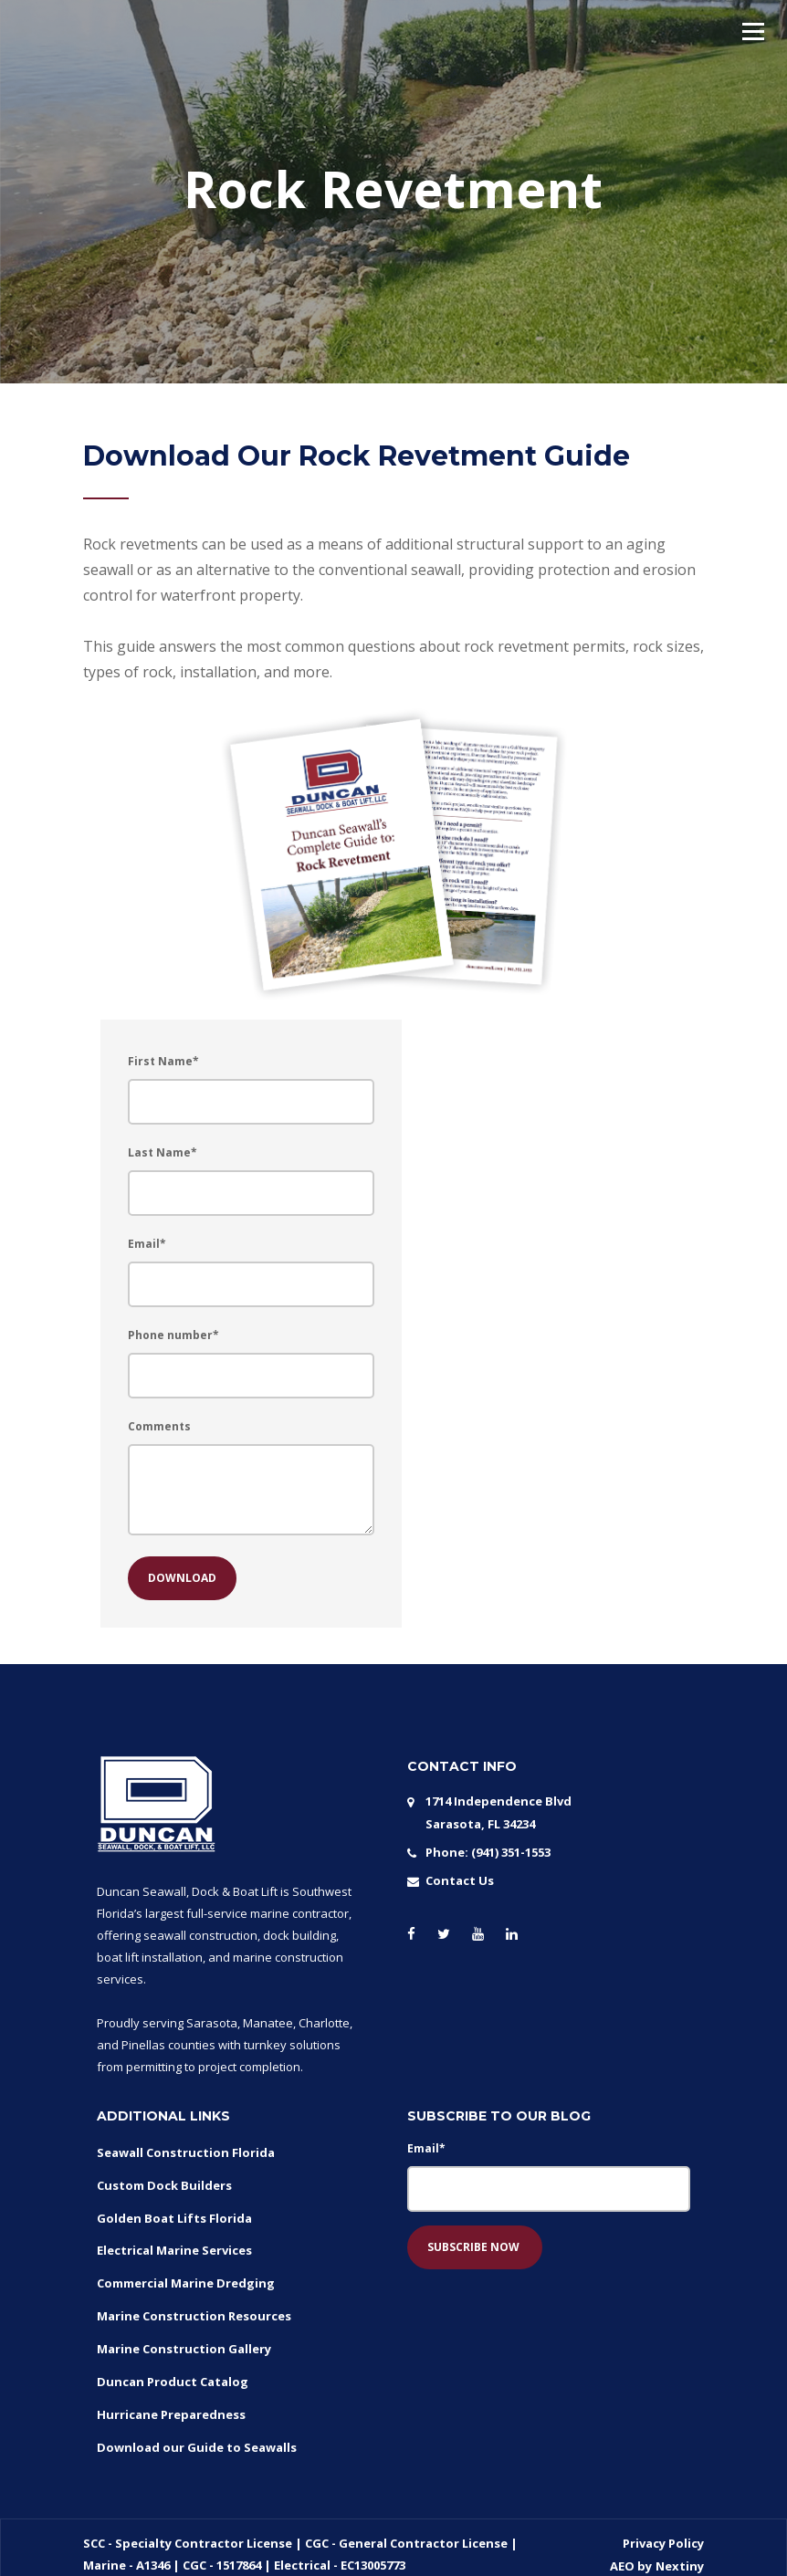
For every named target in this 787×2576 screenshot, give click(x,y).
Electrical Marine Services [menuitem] (174, 2245)
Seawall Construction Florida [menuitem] (186, 2152)
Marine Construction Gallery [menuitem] (184, 2338)
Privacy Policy (663, 2526)
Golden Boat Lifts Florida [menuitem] (174, 2214)
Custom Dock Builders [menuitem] (164, 2183)
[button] (753, 31)
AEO (624, 2548)
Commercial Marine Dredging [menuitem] (186, 2276)
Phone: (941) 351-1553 (488, 1850)
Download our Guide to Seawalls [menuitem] (197, 2432)
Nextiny (680, 2548)
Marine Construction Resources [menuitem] (194, 2307)
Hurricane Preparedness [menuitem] (171, 2401)
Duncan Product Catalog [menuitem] (172, 2369)
